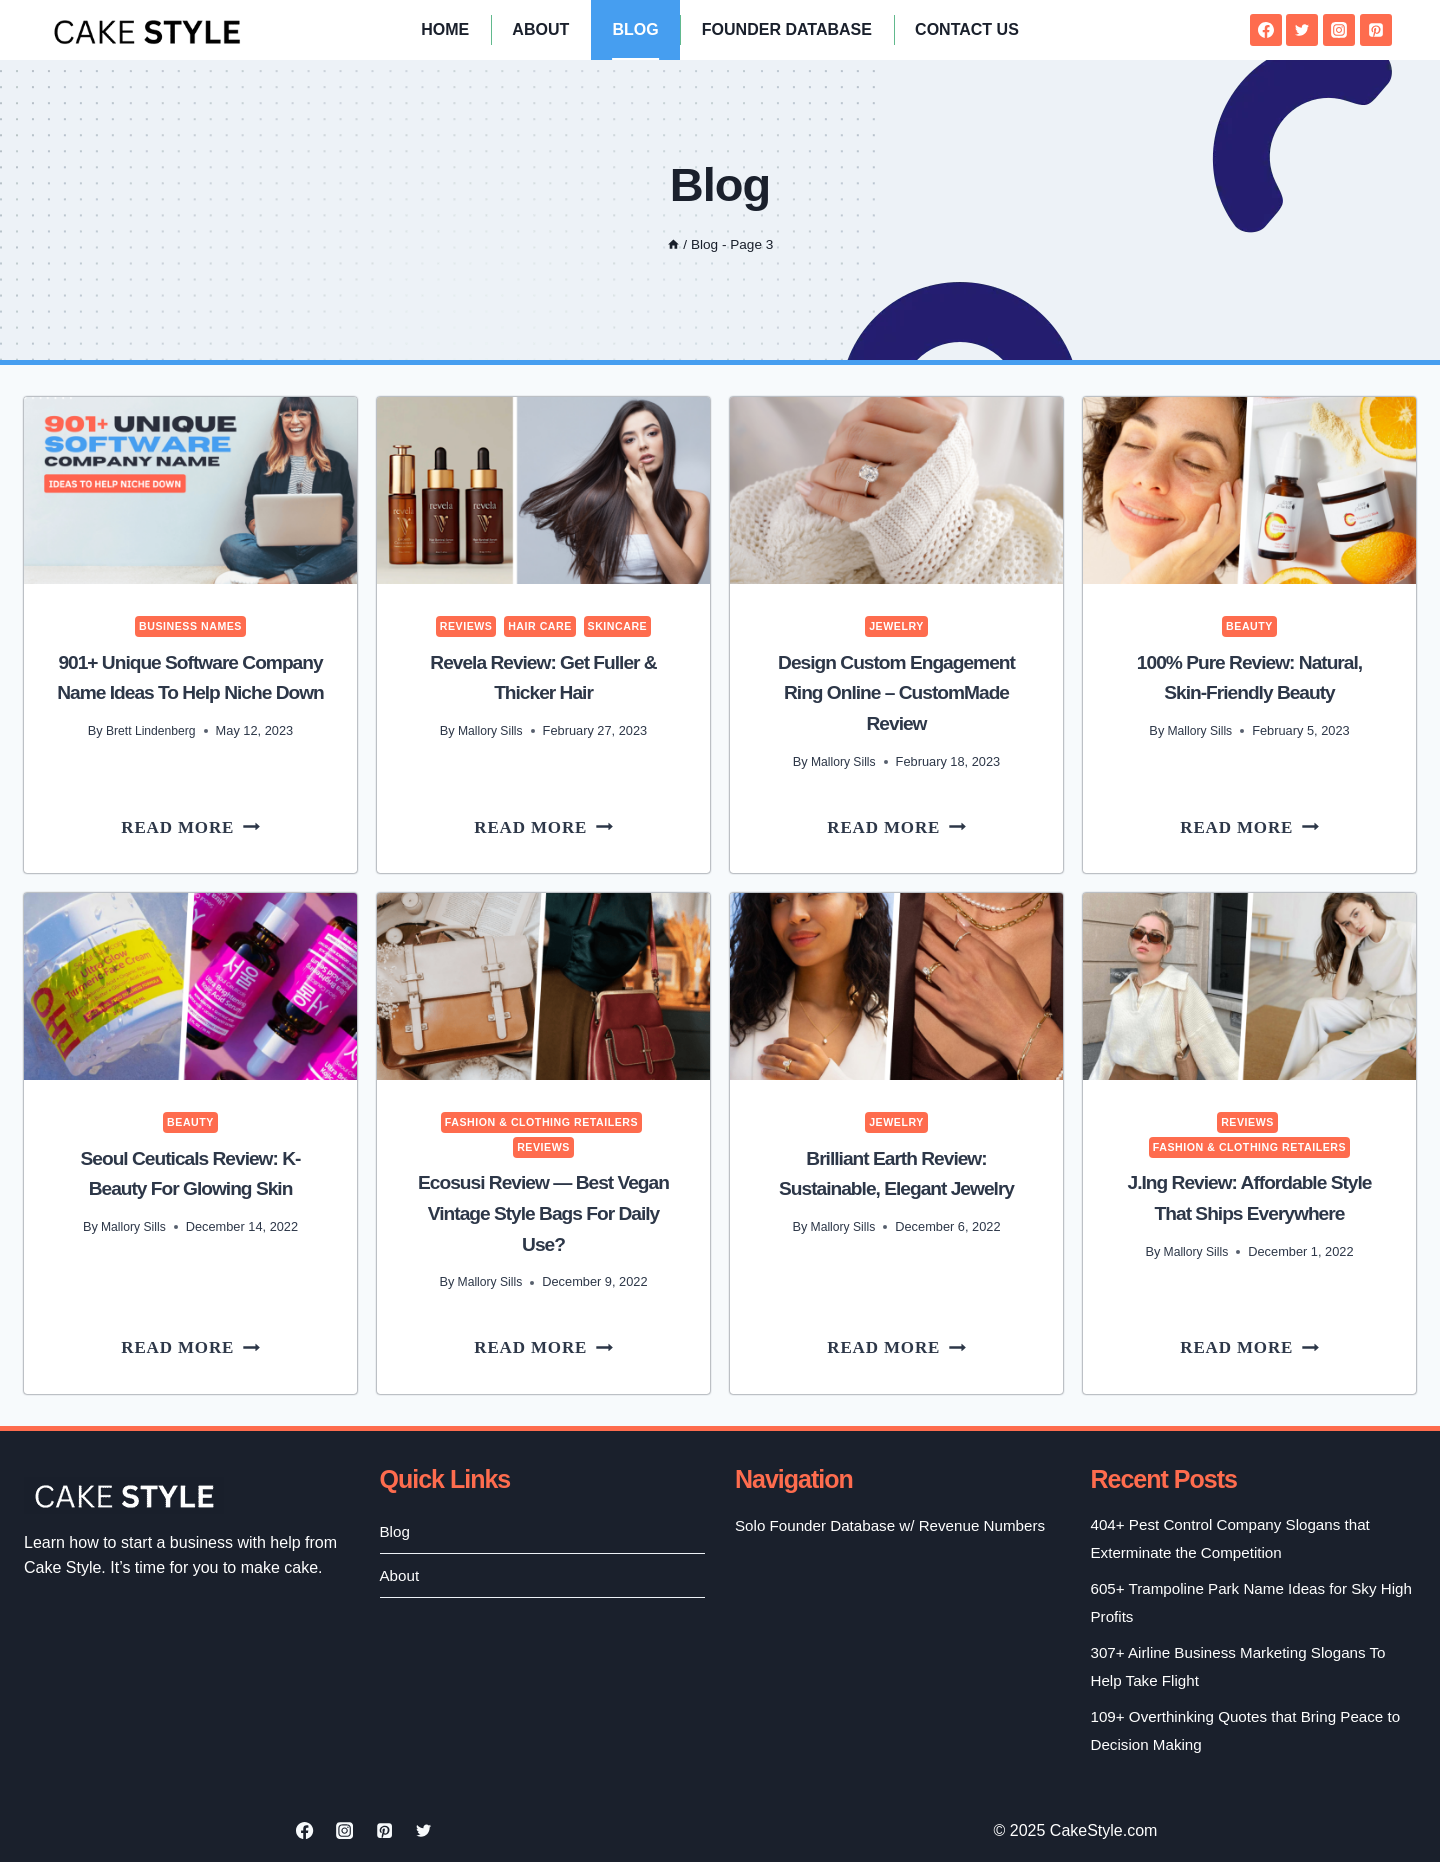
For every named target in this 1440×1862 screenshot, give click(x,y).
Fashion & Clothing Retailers (542, 1121)
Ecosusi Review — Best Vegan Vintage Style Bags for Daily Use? (543, 1212)
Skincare (620, 626)
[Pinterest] (1376, 30)
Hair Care (539, 626)
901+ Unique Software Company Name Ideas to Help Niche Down (190, 692)
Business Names (190, 626)
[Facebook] (1266, 30)
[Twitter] (1302, 30)
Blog (635, 29)
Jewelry (897, 626)
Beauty (1249, 626)
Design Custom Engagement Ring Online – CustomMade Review (896, 692)
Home (445, 29)
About (540, 29)
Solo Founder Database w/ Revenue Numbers (864, 1538)
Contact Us (967, 29)
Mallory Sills (490, 729)
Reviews (463, 626)
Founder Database (787, 29)
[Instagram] (1339, 30)
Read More (205, 827)
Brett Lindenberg (150, 759)
